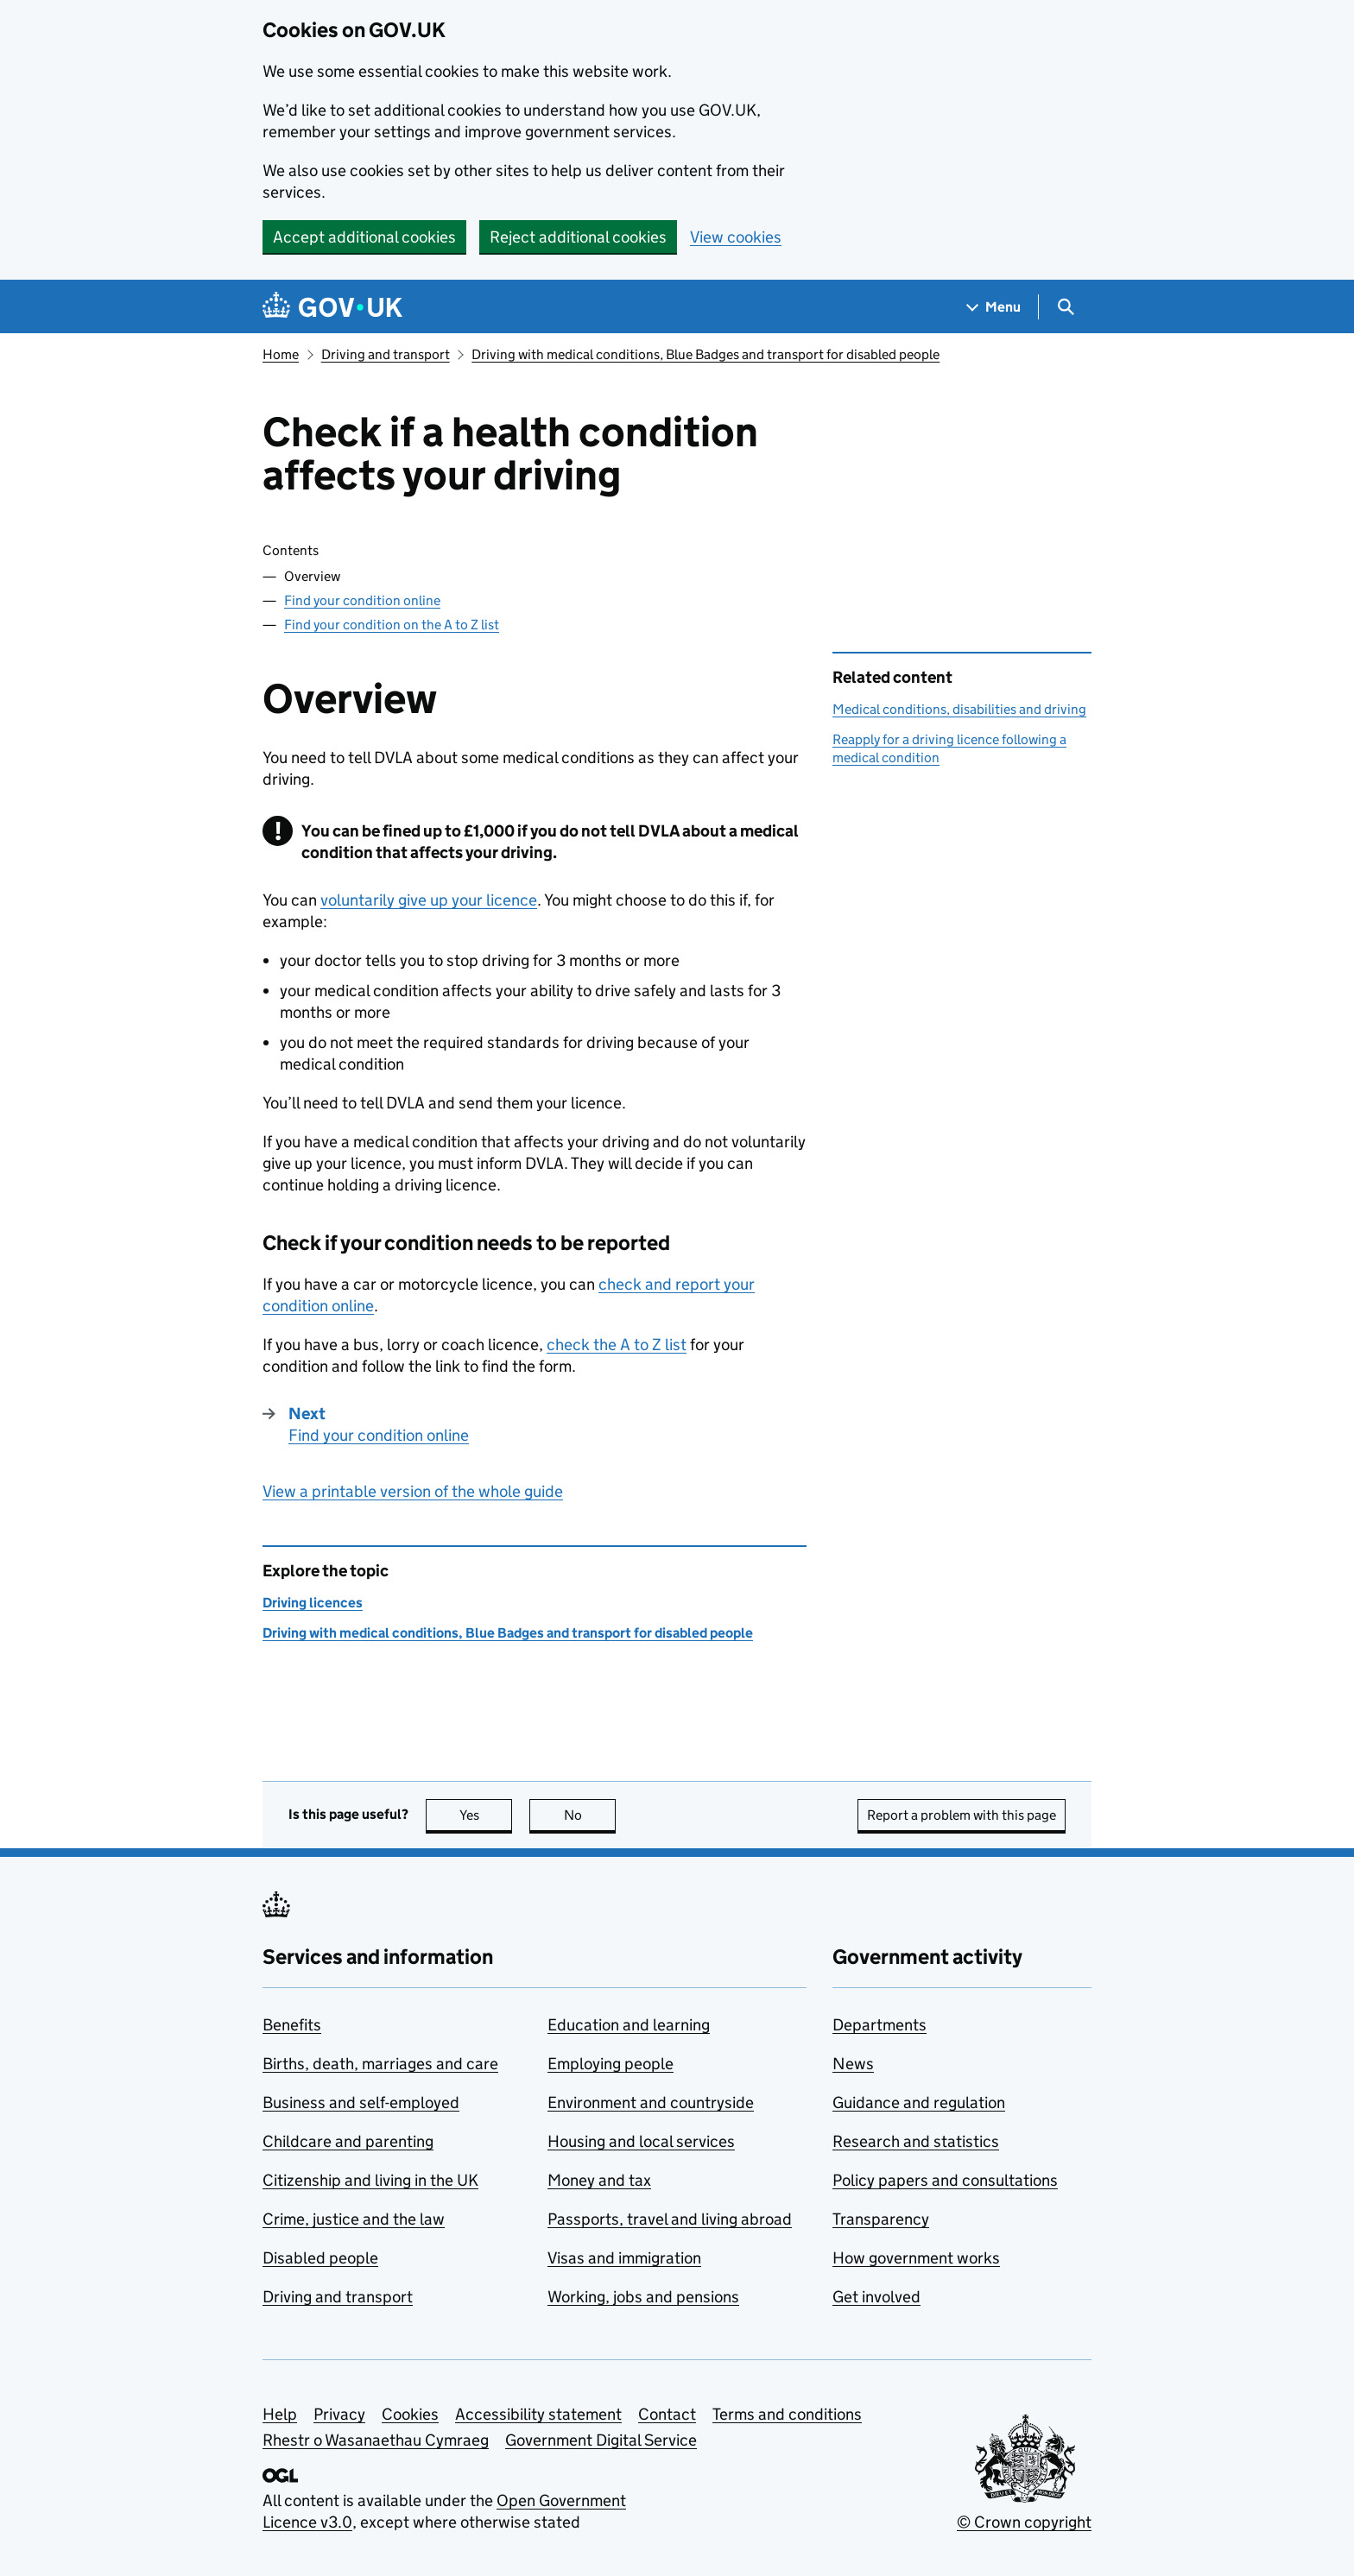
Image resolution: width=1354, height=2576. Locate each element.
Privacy (339, 2414)
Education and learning (628, 2025)
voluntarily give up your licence (428, 900)
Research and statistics (915, 2141)
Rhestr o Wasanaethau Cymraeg (376, 2440)
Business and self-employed (361, 2102)
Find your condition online (362, 600)
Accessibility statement (538, 2414)
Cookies (410, 2414)
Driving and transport (385, 354)
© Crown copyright (1024, 2522)
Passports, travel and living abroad (669, 2219)
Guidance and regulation (918, 2102)
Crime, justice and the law (354, 2219)
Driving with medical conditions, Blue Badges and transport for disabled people (705, 354)
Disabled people (320, 2258)
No (590, 1815)
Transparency (880, 2219)
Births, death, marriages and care (380, 2064)
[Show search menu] (1065, 307)
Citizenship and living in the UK (370, 2180)
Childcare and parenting (348, 2141)
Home (281, 354)
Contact (667, 2414)
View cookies (735, 237)
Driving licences (313, 1602)
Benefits (292, 2025)
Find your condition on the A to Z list (391, 624)
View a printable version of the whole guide (413, 1491)
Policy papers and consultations (945, 2180)
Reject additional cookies (578, 237)
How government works (916, 2258)
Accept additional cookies (364, 237)
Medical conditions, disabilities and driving (959, 709)
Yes (486, 1815)
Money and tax (599, 2180)
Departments (879, 2025)
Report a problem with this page (961, 1815)
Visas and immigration (624, 2258)
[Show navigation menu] (994, 307)
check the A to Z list (616, 1344)
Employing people (610, 2064)
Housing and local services (641, 2141)
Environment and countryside (650, 2102)
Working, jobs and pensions (643, 2297)
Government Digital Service (601, 2440)
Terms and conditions (787, 2414)
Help (280, 2414)
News (853, 2064)
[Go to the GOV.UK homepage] (332, 307)
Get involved (876, 2297)
